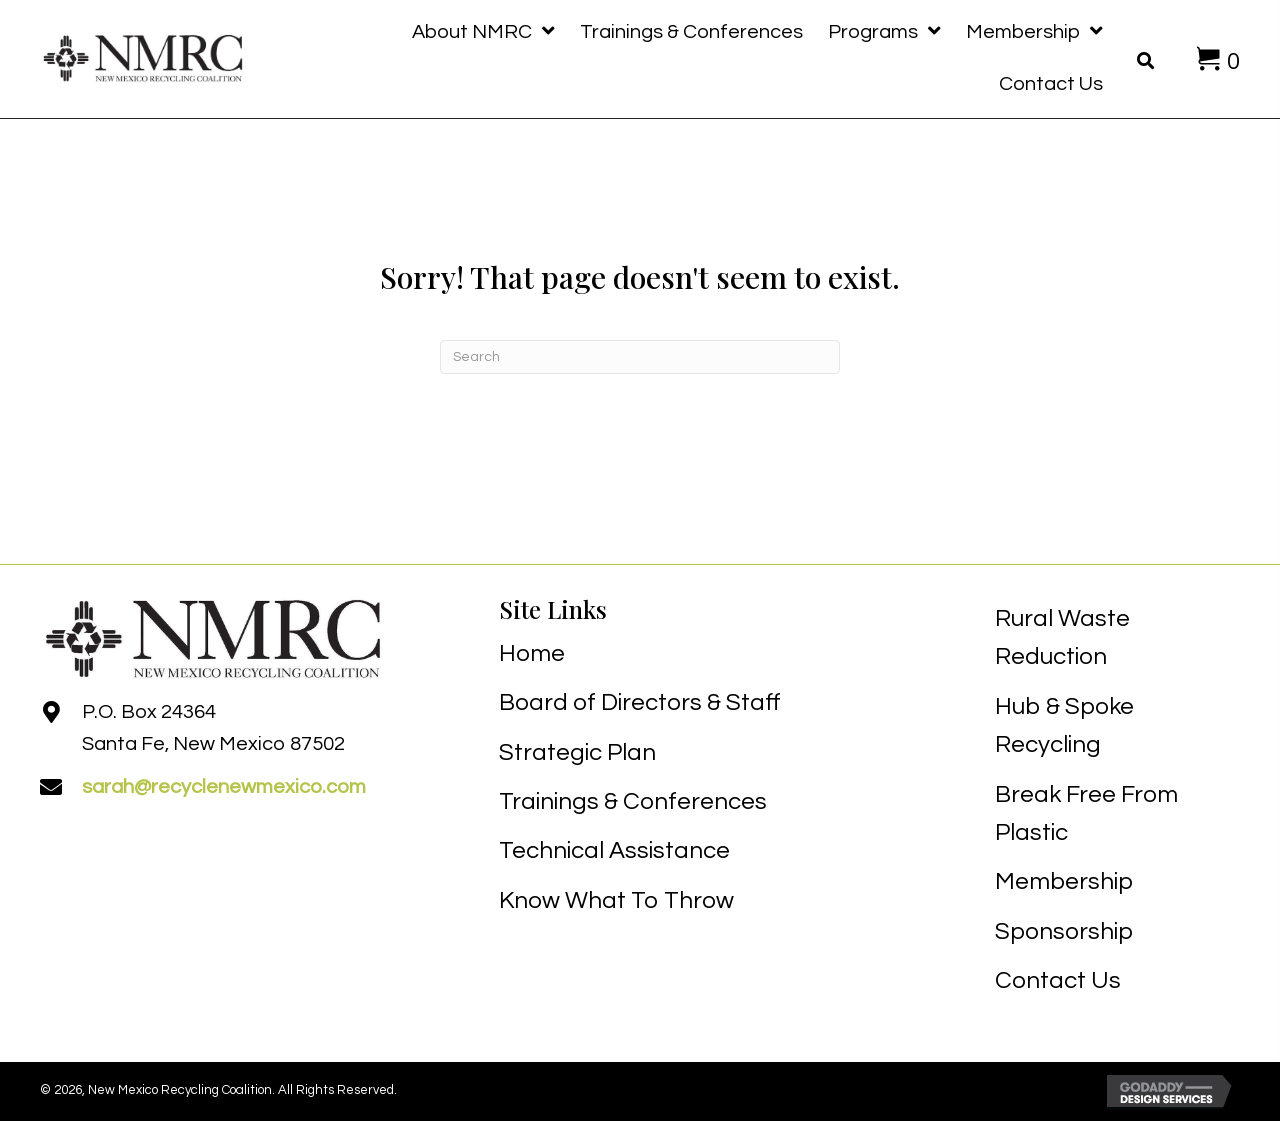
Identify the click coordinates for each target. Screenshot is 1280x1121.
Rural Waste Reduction (1062, 637)
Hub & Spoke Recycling (1064, 725)
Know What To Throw (616, 900)
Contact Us (1058, 980)
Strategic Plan (577, 752)
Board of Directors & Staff (640, 702)
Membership (1064, 881)
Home (532, 653)
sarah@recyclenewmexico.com (224, 787)
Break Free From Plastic (1086, 813)
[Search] (640, 357)
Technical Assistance (614, 850)
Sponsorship (1064, 931)
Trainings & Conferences (633, 801)
